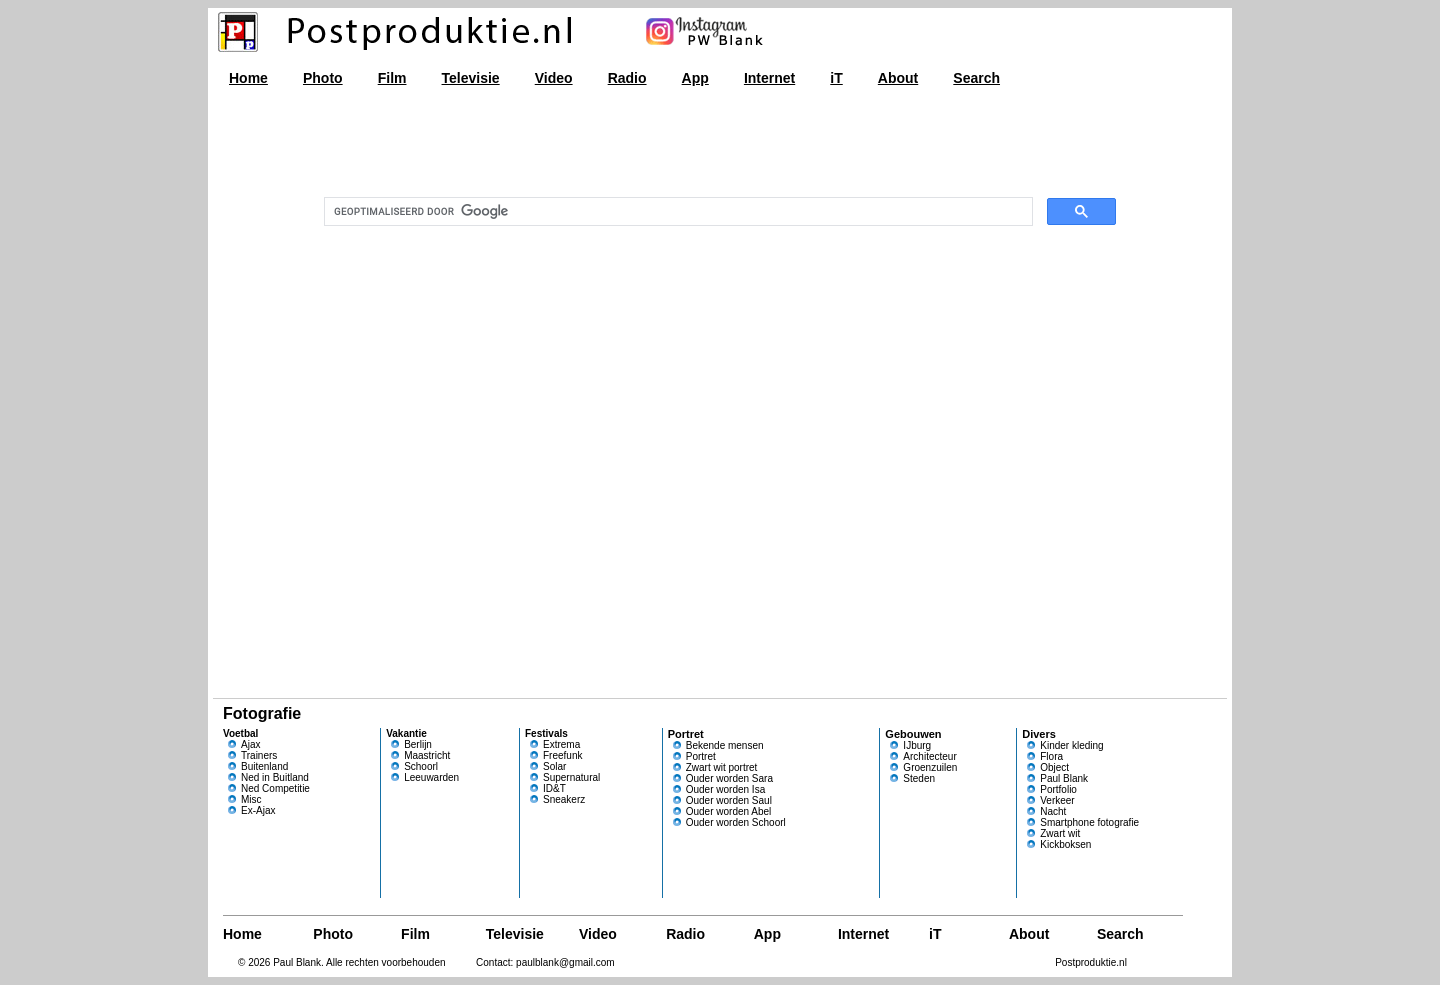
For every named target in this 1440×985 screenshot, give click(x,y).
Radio (627, 78)
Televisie (471, 78)
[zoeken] (676, 212)
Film (392, 78)
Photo (323, 78)
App (695, 78)
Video (554, 78)
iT (836, 78)
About (898, 78)
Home (248, 78)
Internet (769, 78)
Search (976, 78)
